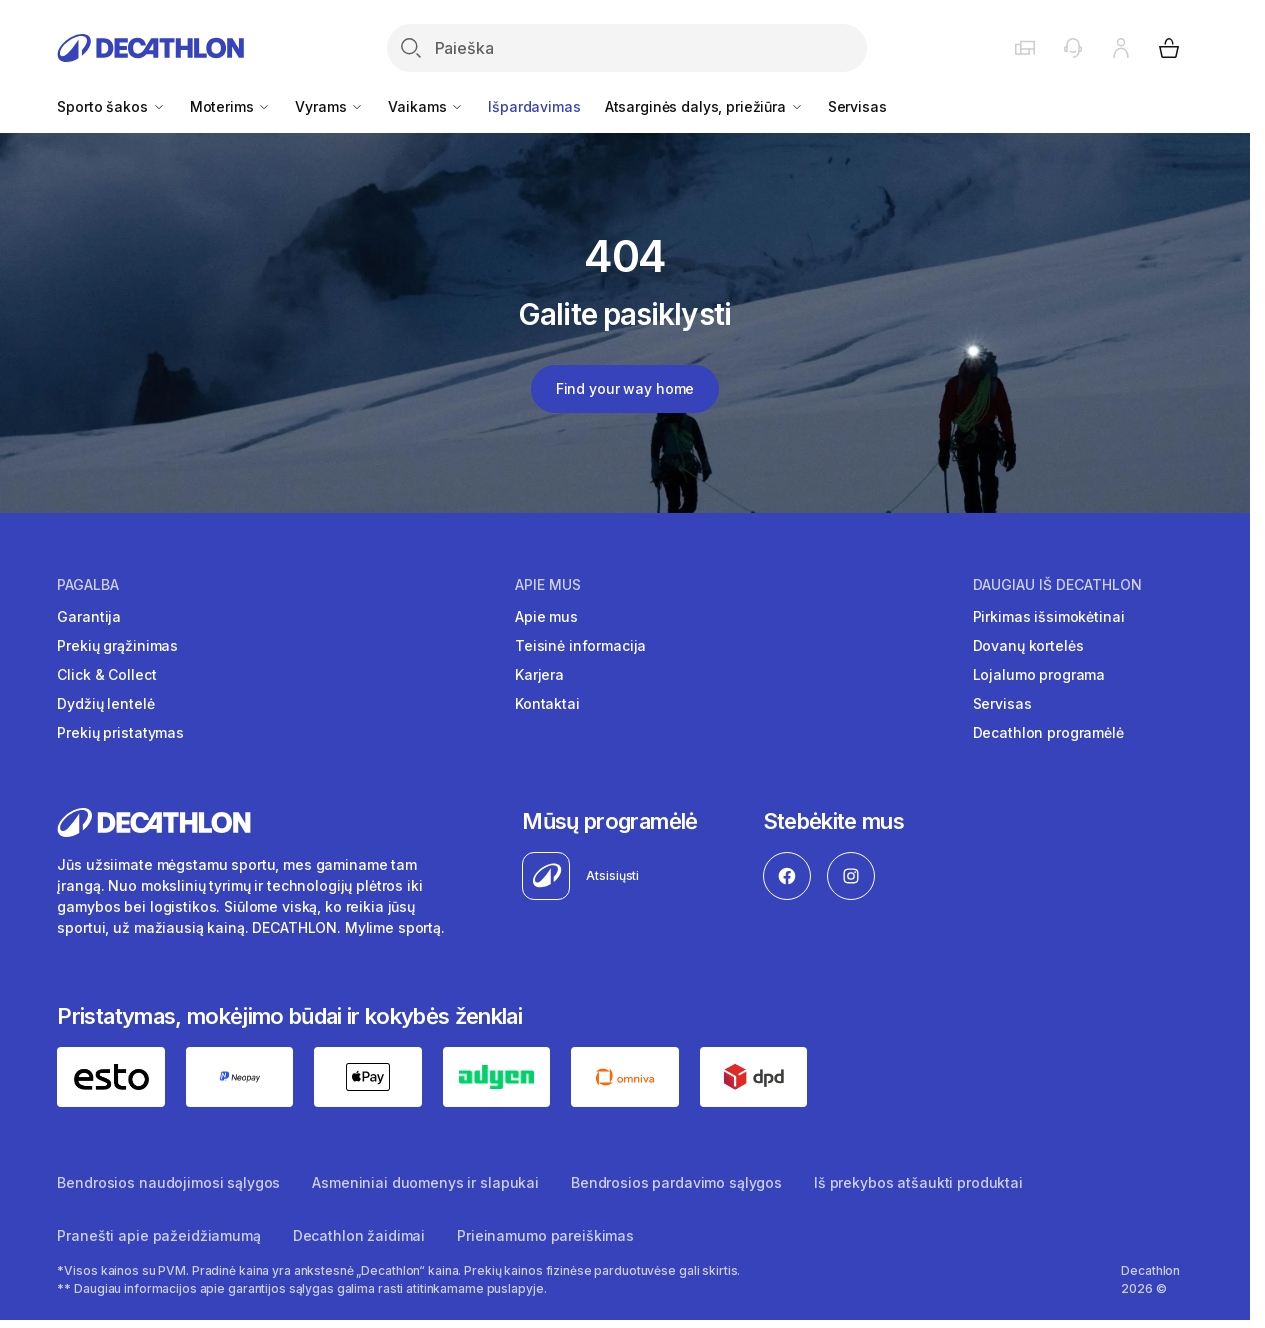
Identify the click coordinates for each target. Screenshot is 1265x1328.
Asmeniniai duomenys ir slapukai (425, 1182)
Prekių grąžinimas (117, 645)
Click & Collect (106, 674)
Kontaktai (547, 703)
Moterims (231, 106)
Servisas (857, 106)
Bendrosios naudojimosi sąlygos (168, 1182)
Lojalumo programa (1039, 674)
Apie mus (548, 585)
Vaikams (426, 106)
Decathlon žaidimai (359, 1235)
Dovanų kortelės (1028, 645)
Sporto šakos (111, 106)
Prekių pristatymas (120, 732)
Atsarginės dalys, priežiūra (704, 106)
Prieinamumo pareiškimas (545, 1235)
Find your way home (625, 388)
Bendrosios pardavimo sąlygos (676, 1182)
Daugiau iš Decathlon (1057, 585)
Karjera (539, 674)
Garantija (89, 616)
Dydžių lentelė (105, 703)
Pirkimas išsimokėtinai (1049, 616)
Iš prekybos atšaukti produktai (918, 1182)
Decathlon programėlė (1048, 732)
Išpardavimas (534, 106)
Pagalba (88, 585)
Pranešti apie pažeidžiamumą (158, 1235)
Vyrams (329, 106)
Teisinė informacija (580, 645)
